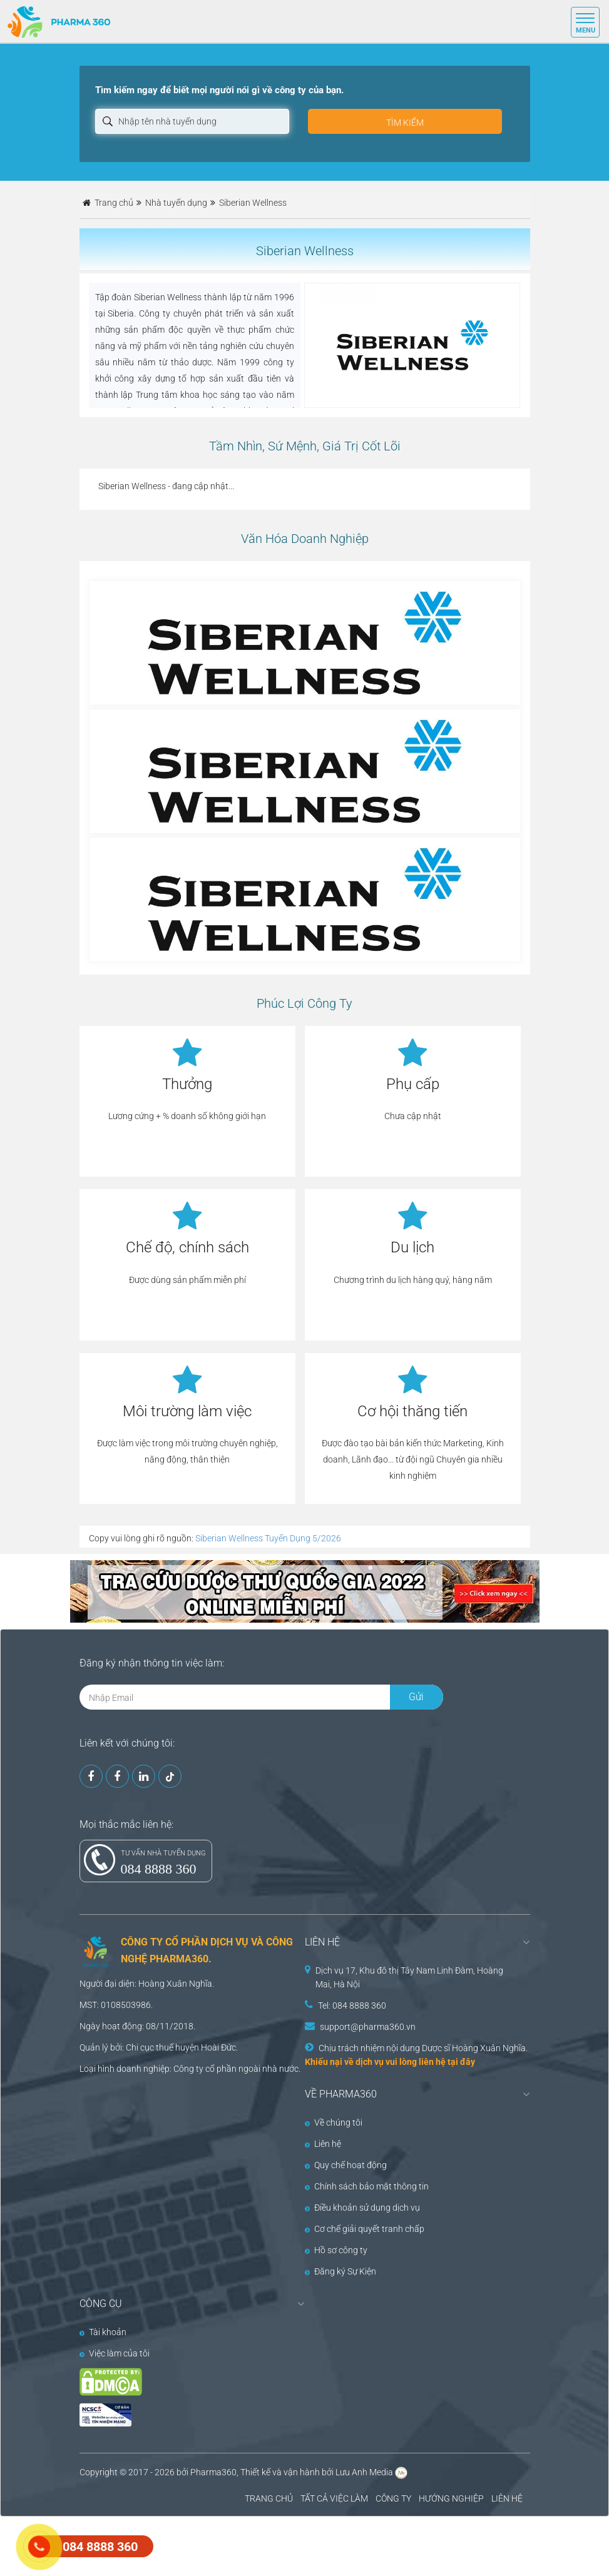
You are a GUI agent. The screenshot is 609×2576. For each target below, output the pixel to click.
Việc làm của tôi (114, 2353)
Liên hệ (323, 2144)
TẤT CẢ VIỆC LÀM (334, 2498)
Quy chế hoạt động (346, 2165)
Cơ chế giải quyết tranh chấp (364, 2229)
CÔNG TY (393, 2498)
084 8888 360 (159, 1869)
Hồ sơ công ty (336, 2250)
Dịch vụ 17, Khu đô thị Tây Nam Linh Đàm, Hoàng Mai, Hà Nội (409, 1977)
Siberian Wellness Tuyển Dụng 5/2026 (268, 1538)
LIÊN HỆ (507, 2498)
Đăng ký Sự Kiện (340, 2271)
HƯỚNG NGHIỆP (451, 2498)
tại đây (461, 2062)
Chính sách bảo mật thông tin (367, 2186)
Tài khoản (102, 2332)
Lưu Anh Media (364, 2472)
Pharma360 (213, 2472)
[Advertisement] (228, 2545)
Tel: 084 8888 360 (352, 2005)
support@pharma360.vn (368, 2027)
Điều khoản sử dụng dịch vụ (362, 2208)
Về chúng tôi (333, 2122)
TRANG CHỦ (269, 2498)
